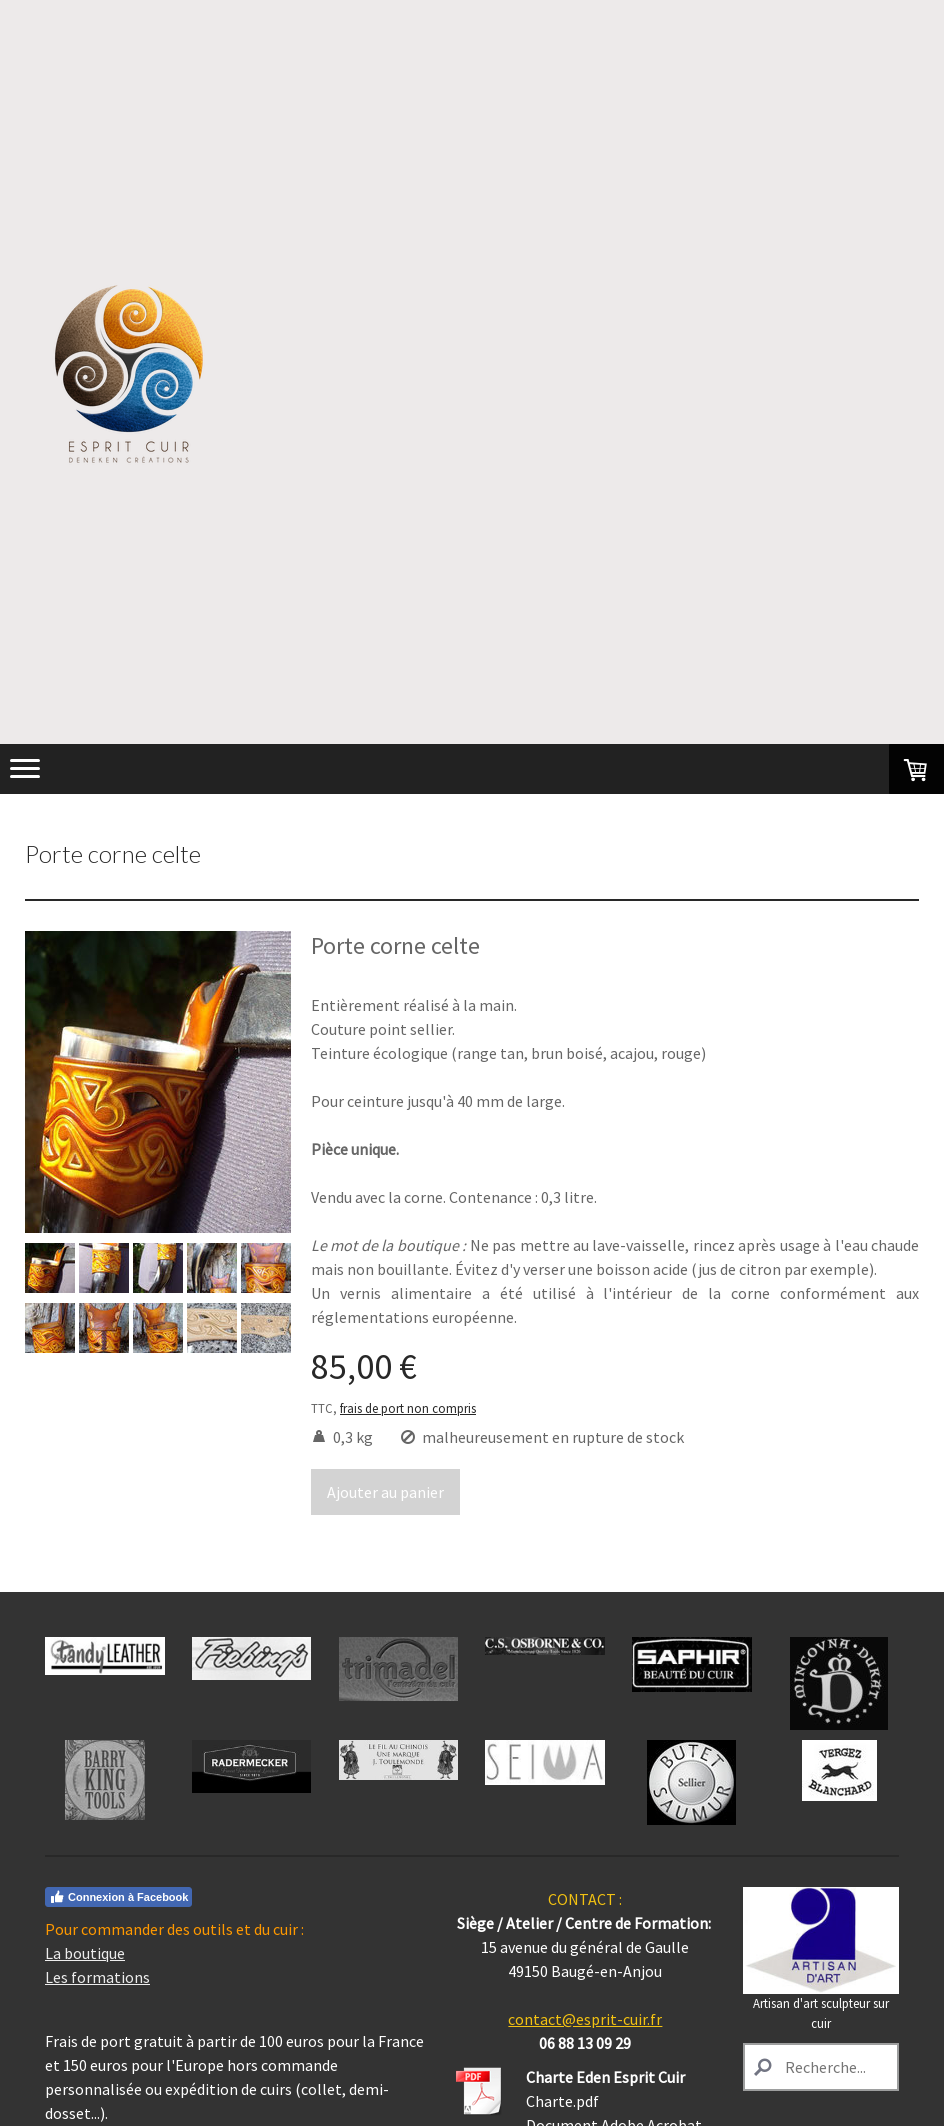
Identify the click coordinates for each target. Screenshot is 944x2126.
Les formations (97, 1977)
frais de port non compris (408, 1408)
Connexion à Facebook (118, 1897)
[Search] (821, 2067)
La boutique (85, 1953)
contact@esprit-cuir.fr (585, 2019)
